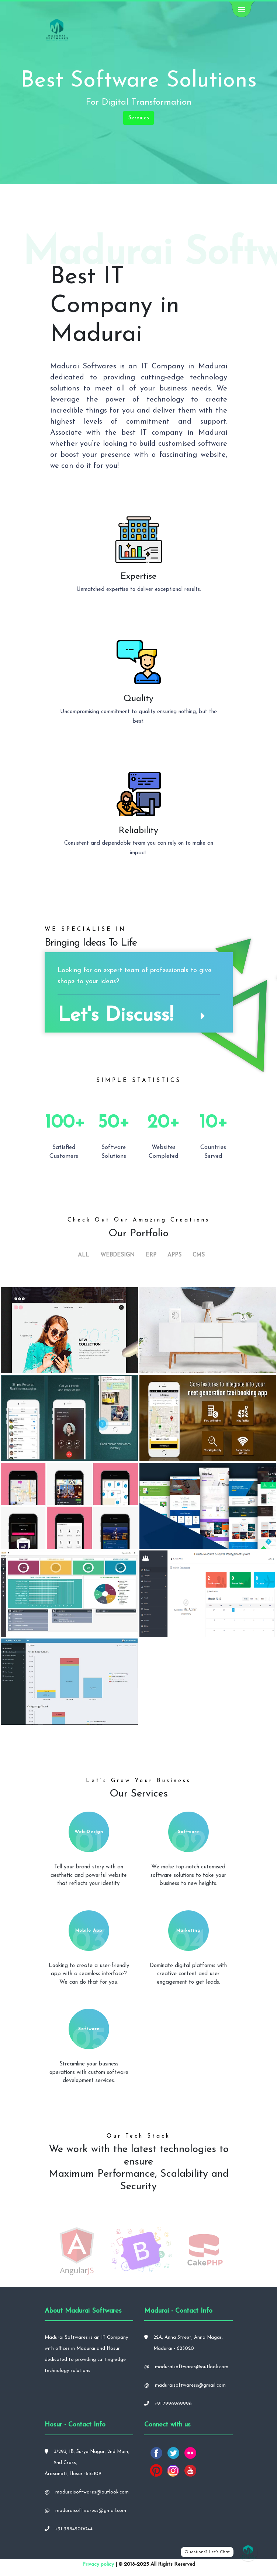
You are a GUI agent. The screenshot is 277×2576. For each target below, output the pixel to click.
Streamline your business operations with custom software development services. (88, 2072)
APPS (174, 1255)
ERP (151, 1255)
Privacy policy (98, 2564)
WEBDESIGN (117, 1255)
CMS (199, 1255)
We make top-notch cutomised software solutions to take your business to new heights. (188, 1875)
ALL (83, 1255)
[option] (77, 2250)
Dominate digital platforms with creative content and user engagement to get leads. (188, 1974)
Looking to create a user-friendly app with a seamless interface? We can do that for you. (89, 1974)
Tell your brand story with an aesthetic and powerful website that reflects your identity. (89, 1875)
